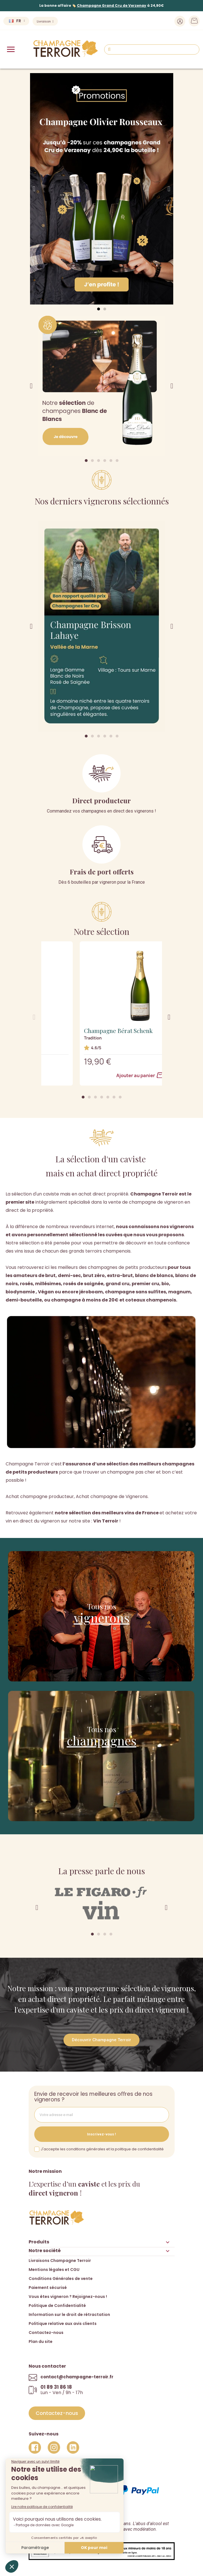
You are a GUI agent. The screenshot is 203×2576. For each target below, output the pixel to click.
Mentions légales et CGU (54, 2269)
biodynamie (20, 1292)
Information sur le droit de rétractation (69, 2314)
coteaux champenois (150, 1300)
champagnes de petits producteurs (127, 1267)
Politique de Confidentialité (57, 2305)
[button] (98, 309)
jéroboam (91, 1292)
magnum (179, 1292)
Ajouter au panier (101, 1075)
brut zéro (94, 1275)
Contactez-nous (46, 2332)
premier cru (145, 1283)
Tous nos (101, 1606)
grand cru (117, 1283)
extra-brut (120, 1275)
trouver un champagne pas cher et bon (127, 1472)
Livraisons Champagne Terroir (60, 2260)
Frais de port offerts (102, 871)
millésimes (48, 1283)
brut (50, 1275)
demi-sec (69, 1275)
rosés (26, 1283)
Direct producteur (101, 800)
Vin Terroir (105, 1521)
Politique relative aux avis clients (63, 2323)
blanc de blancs (154, 1275)
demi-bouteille (24, 1300)
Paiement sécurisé (48, 2287)
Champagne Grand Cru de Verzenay (111, 5)
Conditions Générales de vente (61, 2278)
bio (165, 1283)
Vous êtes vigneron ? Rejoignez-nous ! (68, 2296)
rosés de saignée (83, 1283)
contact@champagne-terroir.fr (76, 2377)
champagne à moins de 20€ (84, 1300)
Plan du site (41, 2341)
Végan (46, 1292)
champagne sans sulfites (135, 1292)
